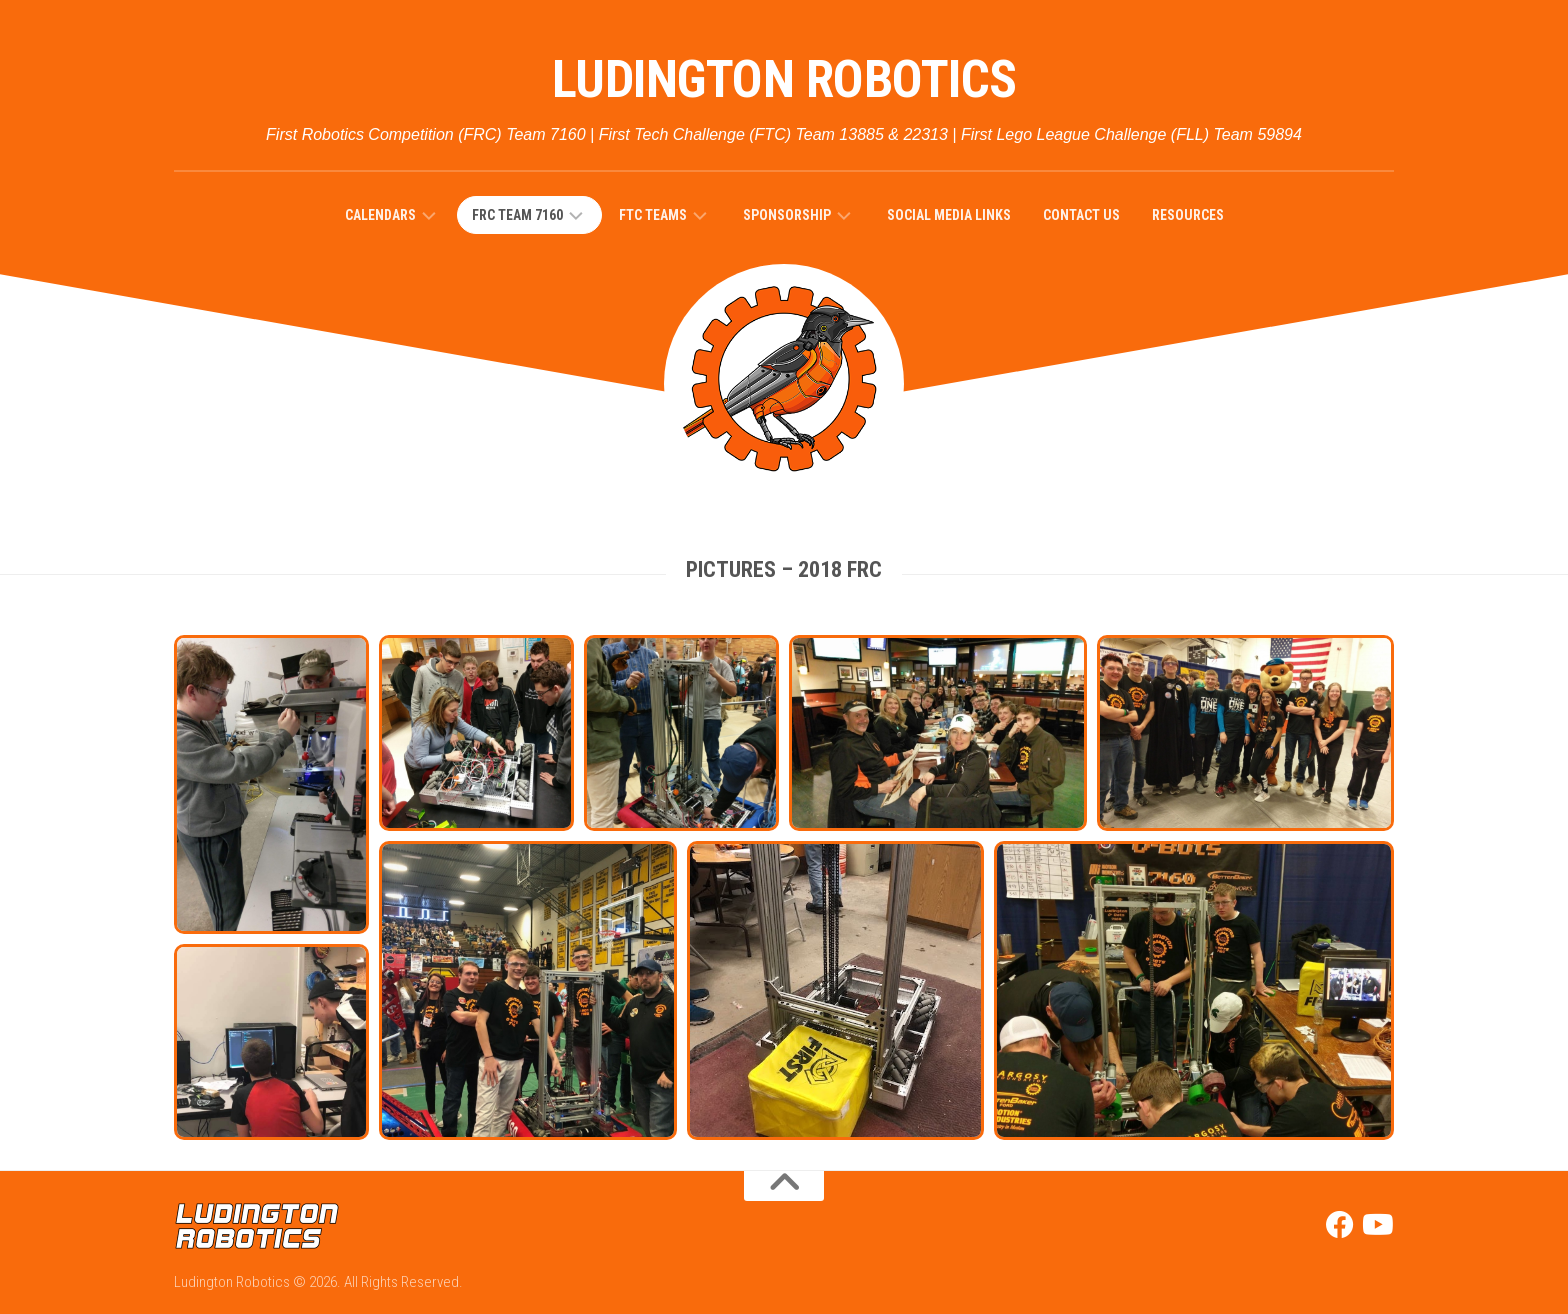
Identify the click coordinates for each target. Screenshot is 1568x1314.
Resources (1188, 215)
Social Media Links (949, 215)
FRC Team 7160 (517, 215)
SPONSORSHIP (787, 215)
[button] (271, 784)
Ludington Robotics (784, 79)
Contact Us (1081, 215)
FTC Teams (653, 215)
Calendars (380, 215)
